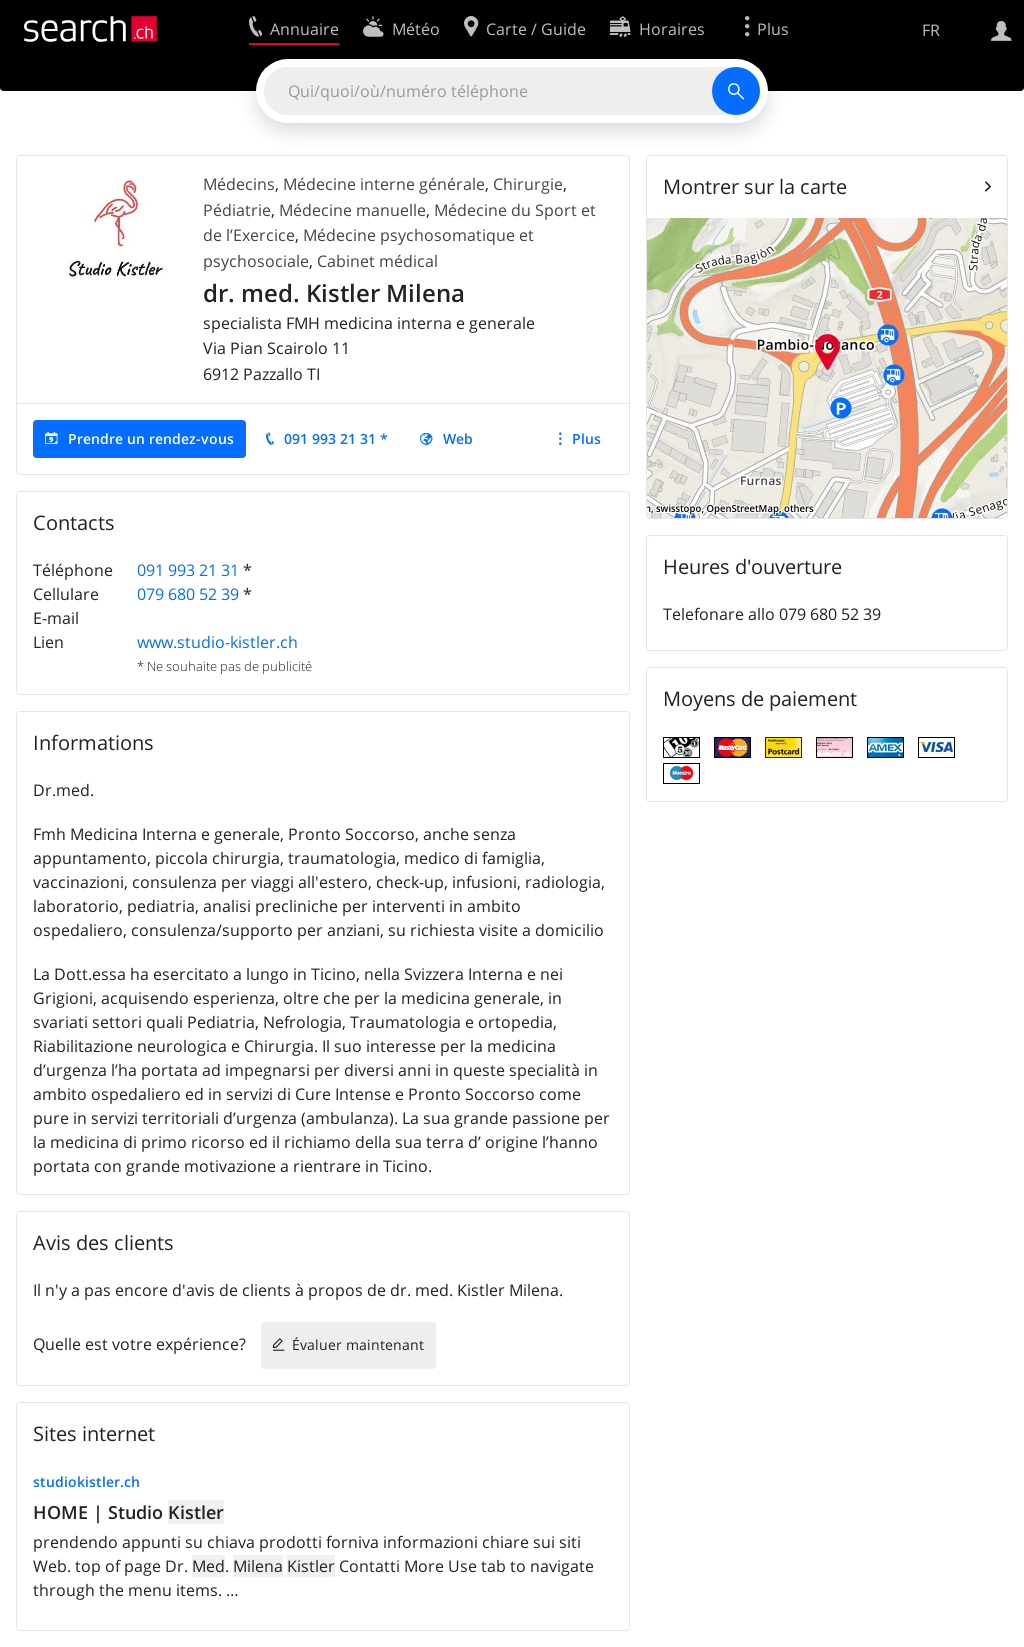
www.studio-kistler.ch (217, 642)
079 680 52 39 (188, 594)
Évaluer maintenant (358, 1344)
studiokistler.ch (86, 1481)
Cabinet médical (377, 261)
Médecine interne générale (384, 184)
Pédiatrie (237, 210)
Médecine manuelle (352, 210)
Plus (586, 438)
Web (458, 438)
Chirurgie (528, 184)
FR (931, 30)
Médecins (239, 184)
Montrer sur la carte (755, 186)
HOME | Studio (128, 1512)
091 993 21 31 (188, 570)
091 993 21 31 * (336, 438)
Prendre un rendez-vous (151, 438)
